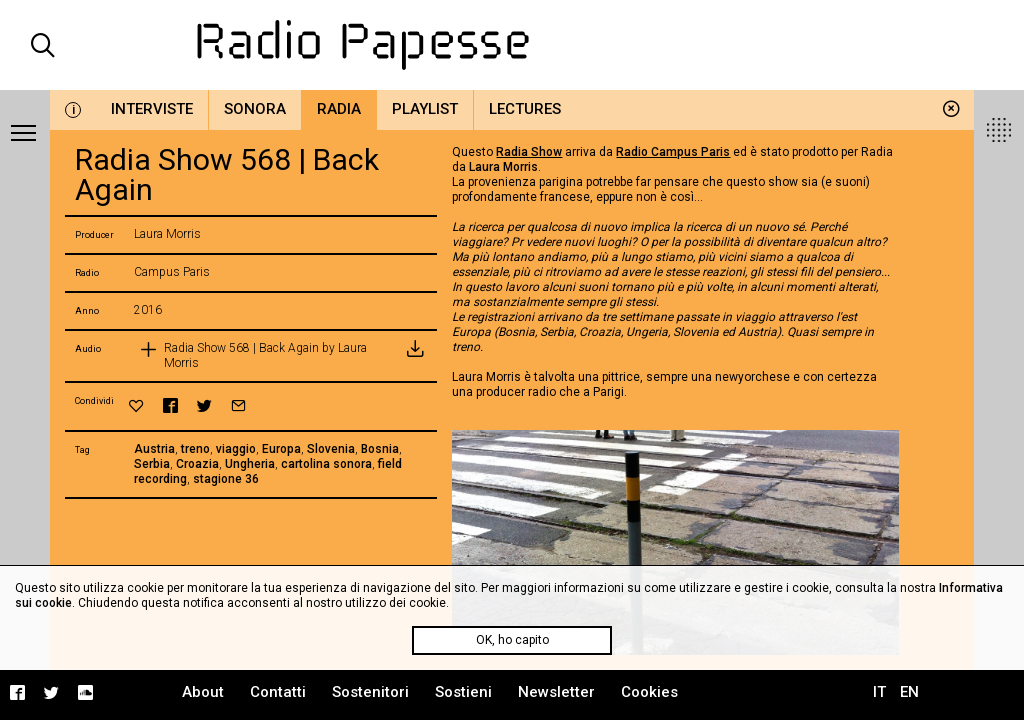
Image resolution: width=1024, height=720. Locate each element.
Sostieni (463, 692)
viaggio (236, 449)
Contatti (278, 692)
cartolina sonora (326, 464)
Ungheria (250, 464)
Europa (281, 449)
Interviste (152, 109)
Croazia (197, 464)
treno (195, 449)
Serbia (152, 464)
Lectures (525, 109)
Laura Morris (503, 167)
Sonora (255, 109)
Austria (154, 449)
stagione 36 (226, 479)
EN (909, 692)
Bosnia (380, 449)
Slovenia (331, 449)
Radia (339, 109)
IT (879, 692)
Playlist (425, 109)
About (203, 692)
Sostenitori (370, 692)
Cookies (649, 692)
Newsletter (556, 692)
